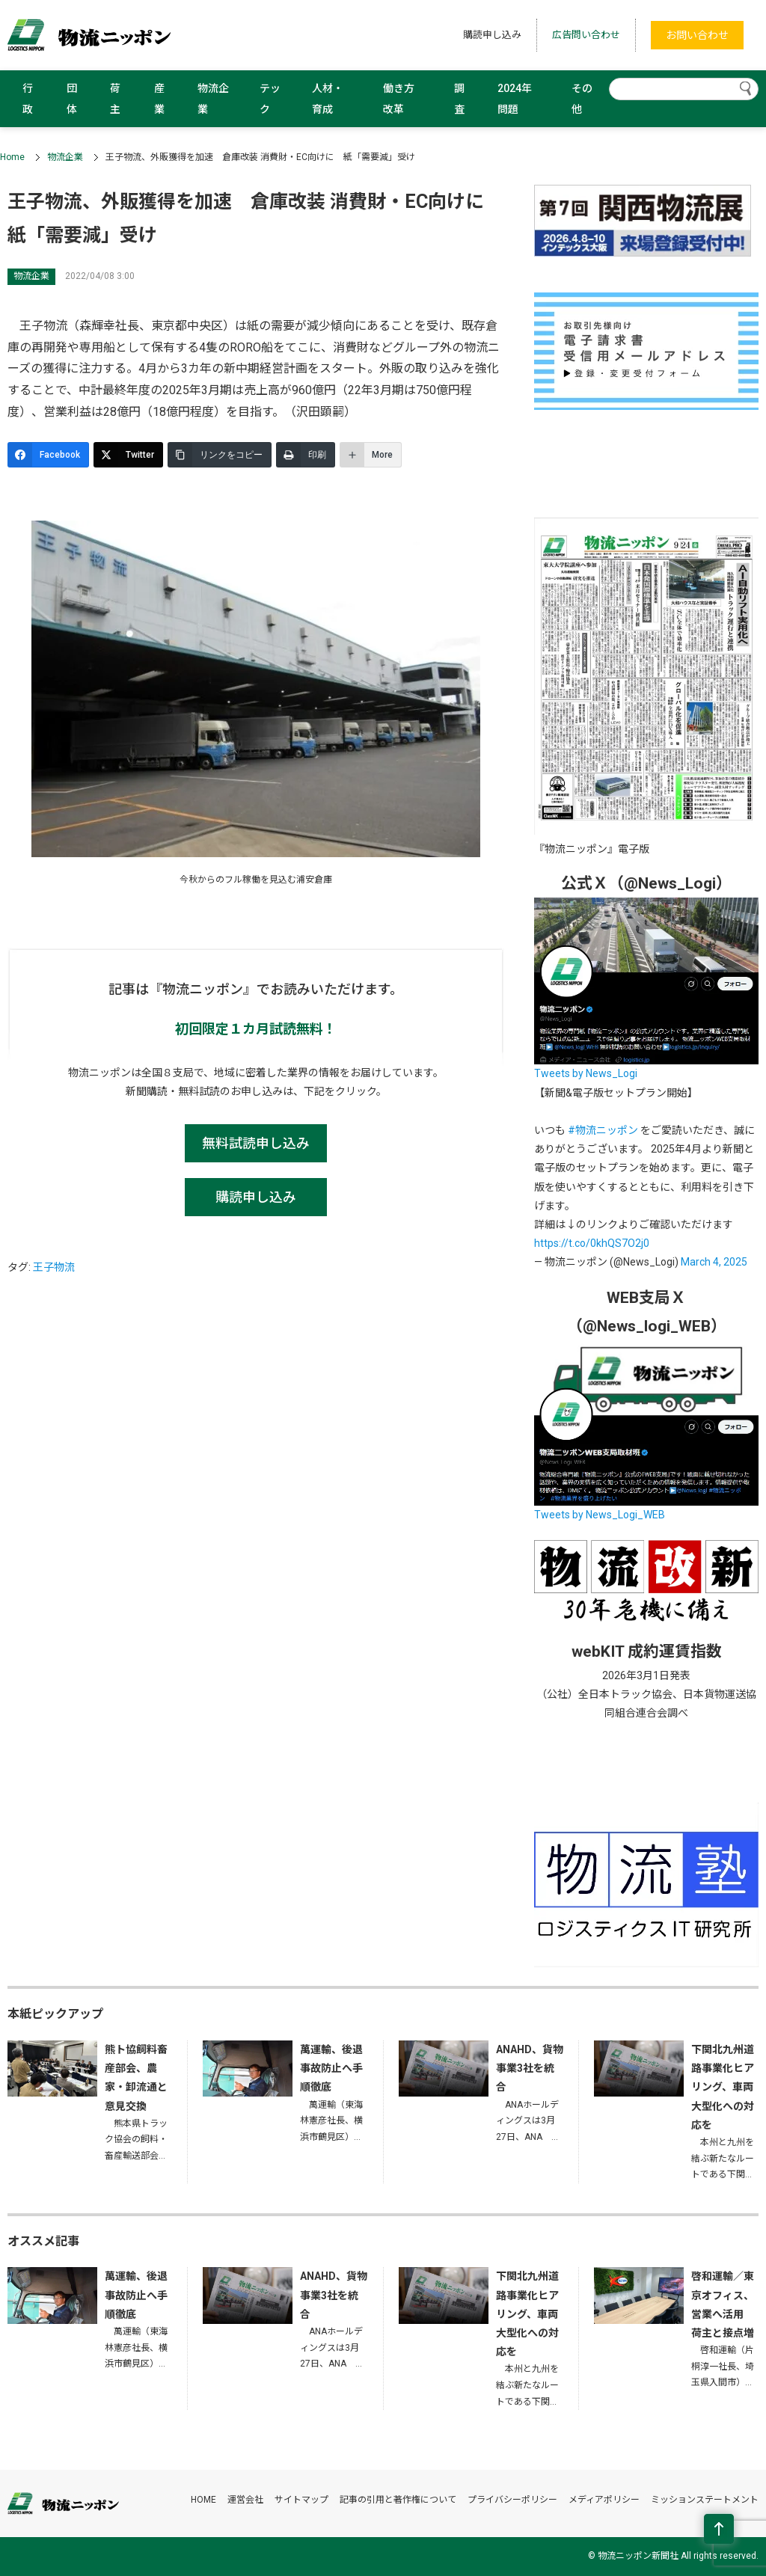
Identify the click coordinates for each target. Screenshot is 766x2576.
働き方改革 (398, 98)
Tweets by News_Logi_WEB (599, 1515)
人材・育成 (327, 98)
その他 (582, 98)
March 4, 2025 (714, 1262)
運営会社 (245, 2499)
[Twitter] (128, 454)
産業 (159, 98)
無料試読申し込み (256, 1143)
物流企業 (213, 98)
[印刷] (305, 454)
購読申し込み (492, 34)
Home (12, 157)
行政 (27, 98)
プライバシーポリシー (512, 2499)
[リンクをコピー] (220, 454)
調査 (459, 98)
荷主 (115, 98)
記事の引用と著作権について (398, 2499)
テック (270, 98)
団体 (72, 98)
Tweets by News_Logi (585, 1073)
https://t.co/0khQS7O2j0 (591, 1243)
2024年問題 (514, 98)
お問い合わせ (697, 35)
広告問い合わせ (586, 34)
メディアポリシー (604, 2499)
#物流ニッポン (603, 1130)
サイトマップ (301, 2499)
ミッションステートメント (705, 2499)
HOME (203, 2499)
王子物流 (54, 1267)
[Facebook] (48, 454)
